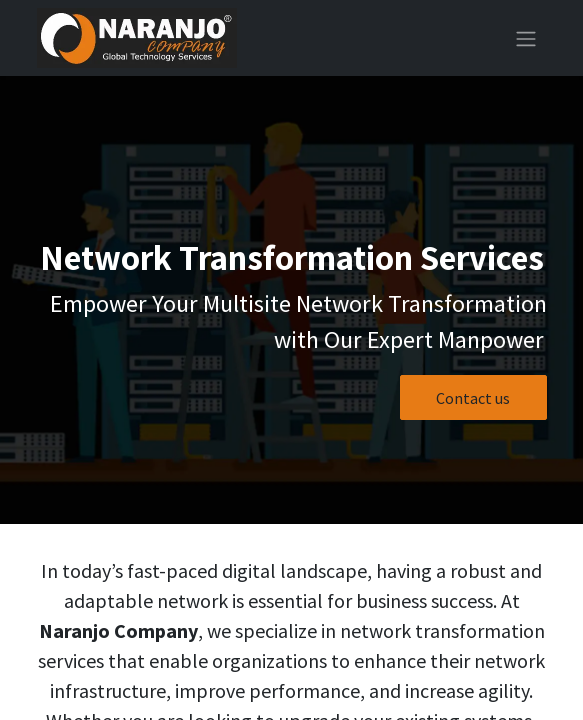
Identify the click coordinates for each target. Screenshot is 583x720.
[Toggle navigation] (526, 38)
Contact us (473, 398)
